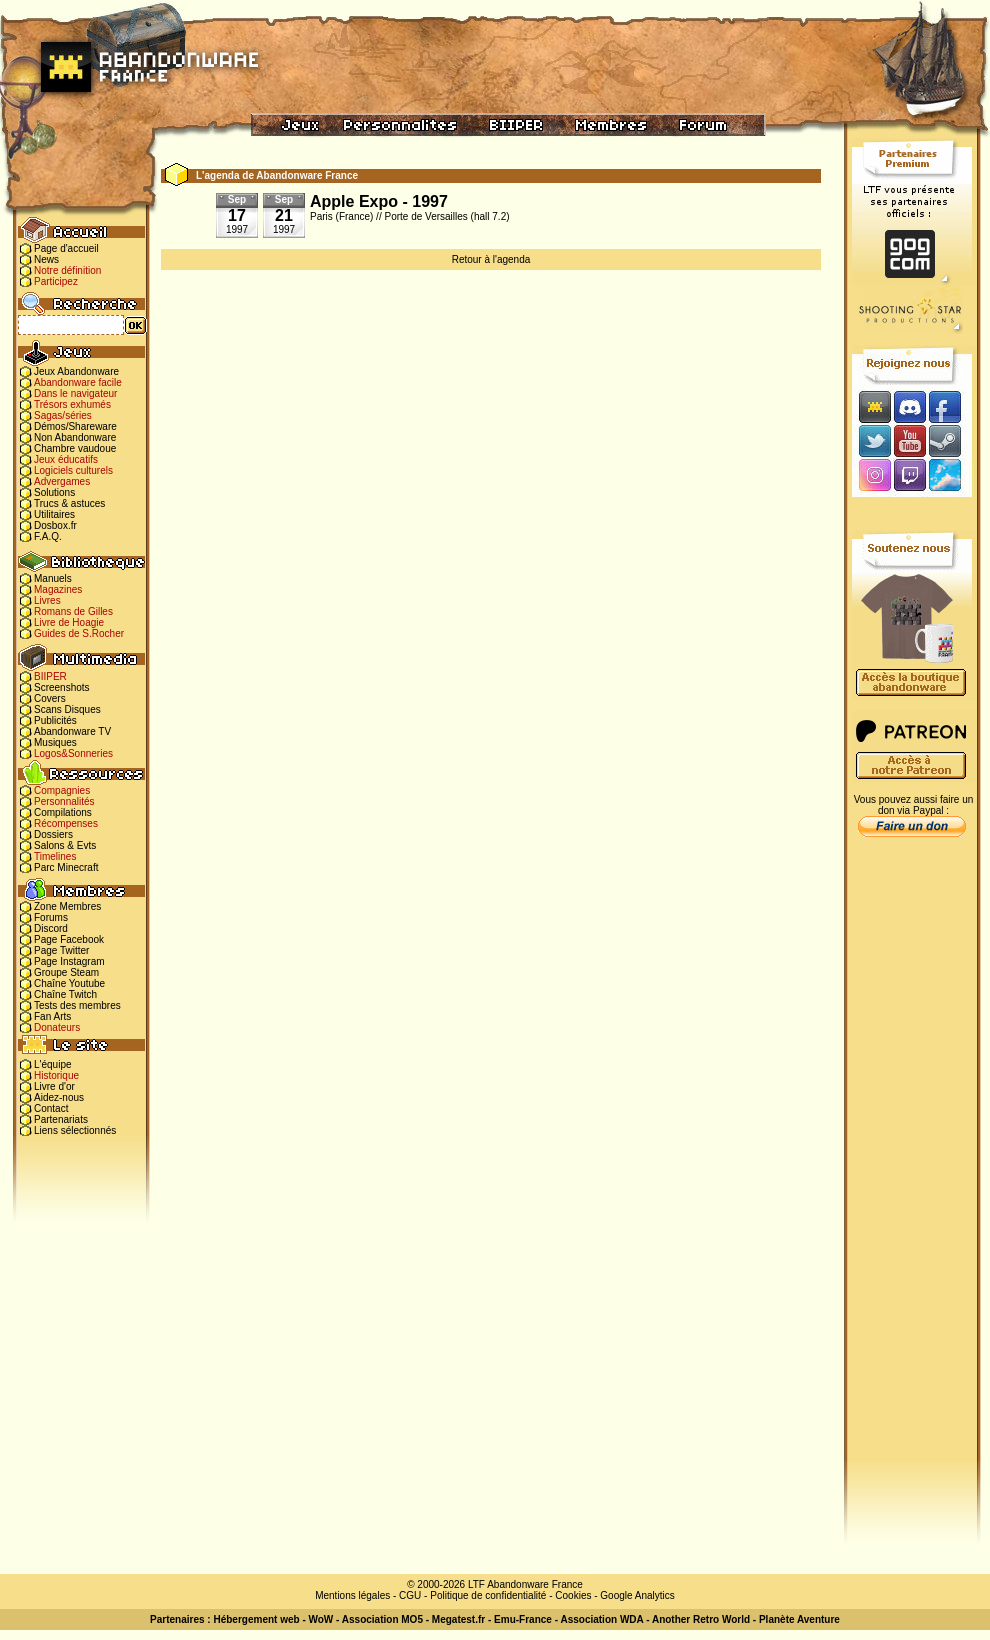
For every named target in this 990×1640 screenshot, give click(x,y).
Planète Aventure (799, 1619)
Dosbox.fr (55, 525)
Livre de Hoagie (69, 622)
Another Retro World (701, 1619)
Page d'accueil (66, 248)
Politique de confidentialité (488, 1595)
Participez (56, 281)
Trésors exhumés (72, 404)
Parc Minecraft (66, 867)
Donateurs (57, 1027)
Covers (50, 698)
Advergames (62, 481)
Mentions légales (352, 1595)
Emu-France (523, 1619)
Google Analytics (637, 1595)
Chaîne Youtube (69, 983)
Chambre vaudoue (75, 448)
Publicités (55, 720)
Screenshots (62, 687)
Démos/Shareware (75, 426)
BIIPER (50, 676)
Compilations (63, 812)
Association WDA (601, 1619)
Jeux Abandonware (76, 371)
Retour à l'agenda (491, 259)
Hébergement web (256, 1619)
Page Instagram (69, 961)
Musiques (55, 742)
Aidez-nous (59, 1097)
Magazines (58, 589)
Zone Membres (67, 906)
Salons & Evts (65, 845)
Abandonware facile (78, 382)
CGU (410, 1595)
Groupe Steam (66, 972)
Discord (51, 928)
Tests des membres (77, 1005)
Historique (56, 1075)
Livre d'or (54, 1086)
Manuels (53, 578)
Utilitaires (54, 514)
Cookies (573, 1595)
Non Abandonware (75, 437)
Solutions (54, 492)
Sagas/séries (63, 415)
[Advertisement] (912, 1161)
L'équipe (53, 1064)
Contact (51, 1108)
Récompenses (66, 823)
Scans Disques (67, 709)
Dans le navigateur (75, 393)
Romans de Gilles (73, 611)
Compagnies (62, 790)
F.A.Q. (48, 536)
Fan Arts (52, 1016)
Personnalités (64, 801)
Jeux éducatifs (66, 459)
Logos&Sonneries (73, 753)
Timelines (55, 856)
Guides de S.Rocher (79, 633)
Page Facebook (69, 939)
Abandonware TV (72, 731)
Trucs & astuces (69, 503)
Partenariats (61, 1119)
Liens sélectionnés (75, 1130)
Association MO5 (382, 1619)
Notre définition (67, 270)
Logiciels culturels (73, 470)
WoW (321, 1619)
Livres (47, 600)
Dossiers (53, 834)
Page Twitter (61, 950)
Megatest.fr (458, 1619)
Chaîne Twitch (65, 994)
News (46, 259)
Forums (51, 917)
